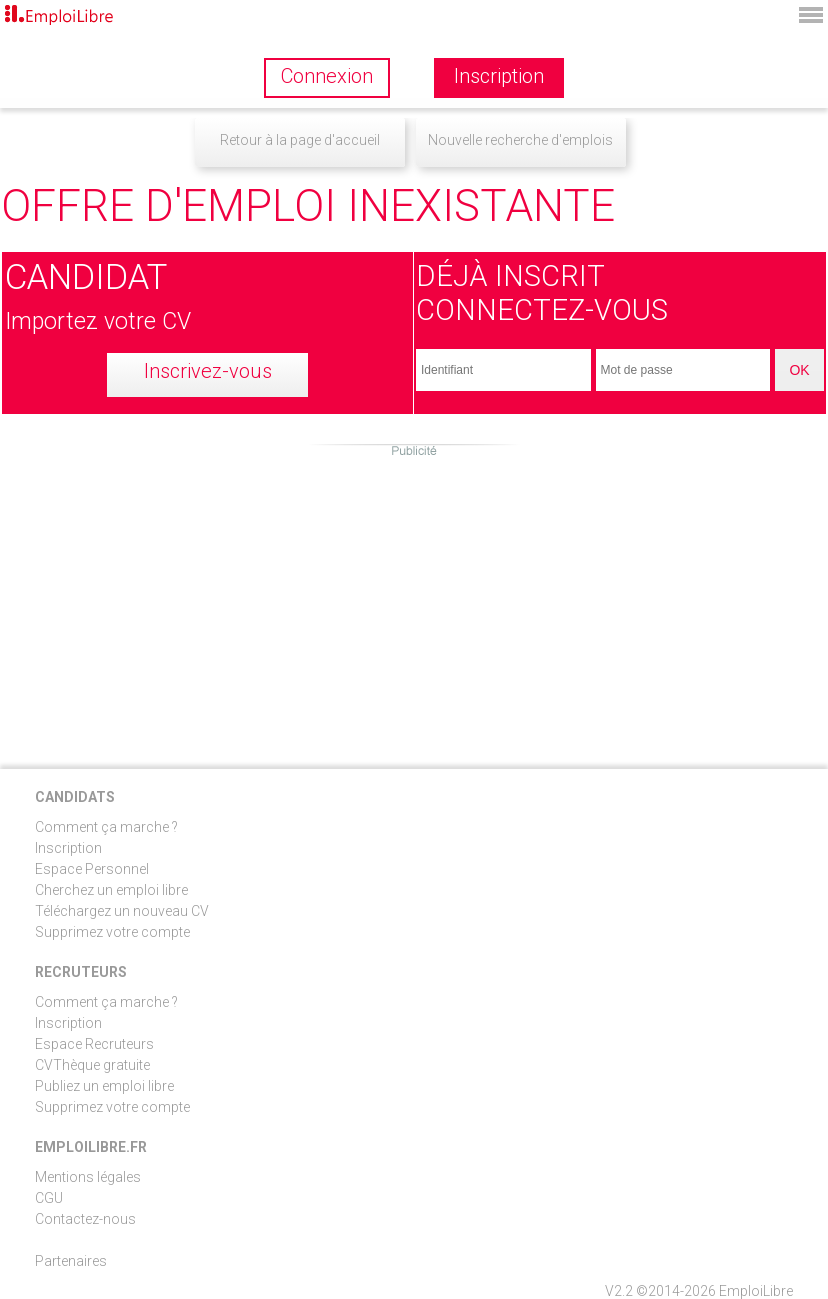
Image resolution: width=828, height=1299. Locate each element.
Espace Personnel (92, 869)
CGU (49, 1198)
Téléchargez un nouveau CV (122, 911)
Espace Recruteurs (94, 1044)
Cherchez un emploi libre (111, 890)
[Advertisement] (414, 599)
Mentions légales (88, 1177)
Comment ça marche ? (106, 827)
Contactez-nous (85, 1219)
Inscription (68, 848)
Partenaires (71, 1261)
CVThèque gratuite (92, 1065)
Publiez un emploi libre (104, 1086)
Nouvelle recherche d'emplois (520, 140)
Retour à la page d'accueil (300, 140)
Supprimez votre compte (112, 932)
